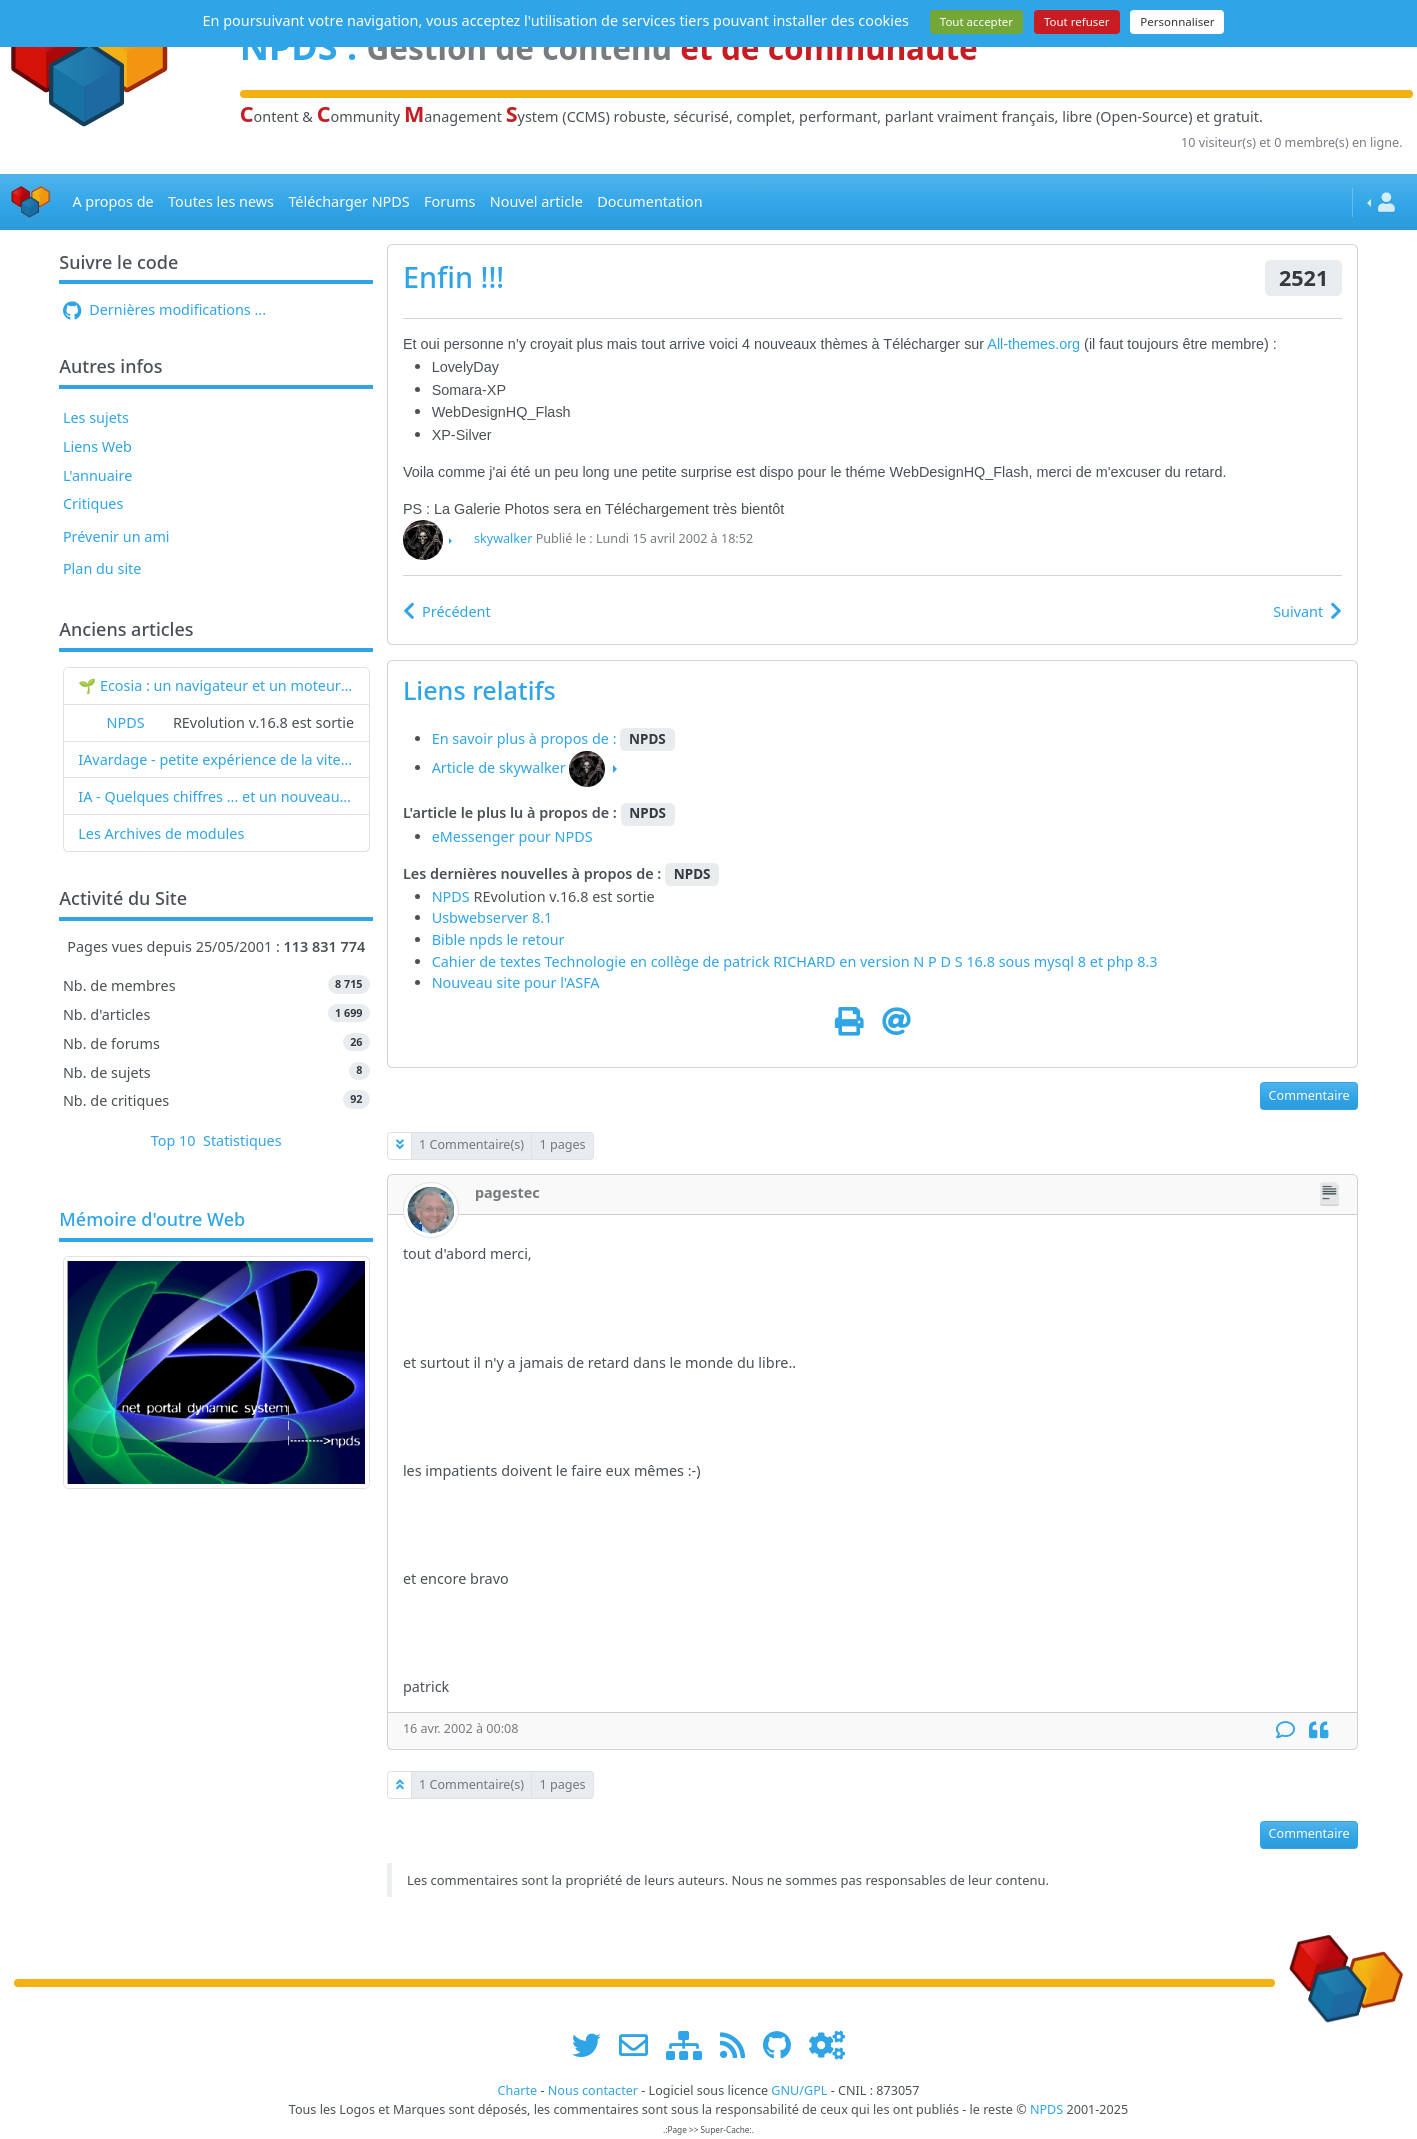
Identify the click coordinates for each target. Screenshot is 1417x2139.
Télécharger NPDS (348, 201)
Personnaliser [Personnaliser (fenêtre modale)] (1177, 21)
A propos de (112, 201)
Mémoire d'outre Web (152, 1220)
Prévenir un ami (116, 536)
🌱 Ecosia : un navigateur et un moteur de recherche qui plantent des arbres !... (216, 685)
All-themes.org (1035, 344)
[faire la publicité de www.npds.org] (640, 2044)
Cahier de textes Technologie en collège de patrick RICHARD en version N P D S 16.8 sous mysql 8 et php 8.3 (795, 961)
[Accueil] (31, 202)
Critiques (93, 503)
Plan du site (102, 568)
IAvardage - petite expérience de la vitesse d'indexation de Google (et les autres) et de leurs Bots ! (216, 759)
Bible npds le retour (498, 939)
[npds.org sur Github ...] (784, 2044)
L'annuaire (97, 475)
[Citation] (1318, 1730)
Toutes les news (221, 201)
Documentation (649, 201)
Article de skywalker (499, 767)
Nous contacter (593, 2090)
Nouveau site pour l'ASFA (516, 982)
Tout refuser (1077, 21)
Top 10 (173, 1140)
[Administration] (827, 2044)
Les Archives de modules (161, 833)
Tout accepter (976, 21)
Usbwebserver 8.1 (492, 917)
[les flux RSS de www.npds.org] (739, 2044)
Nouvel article (536, 201)
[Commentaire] (1285, 1730)
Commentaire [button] (1309, 1095)
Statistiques (242, 1140)
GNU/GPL (799, 2090)
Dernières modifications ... (164, 309)
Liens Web (97, 446)
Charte (517, 2090)
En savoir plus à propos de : (526, 738)
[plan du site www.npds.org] (691, 2044)
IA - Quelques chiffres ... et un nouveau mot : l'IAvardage (216, 796)
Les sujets (96, 417)
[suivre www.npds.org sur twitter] (593, 2044)
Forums (449, 201)
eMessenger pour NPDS (512, 836)
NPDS (126, 722)
